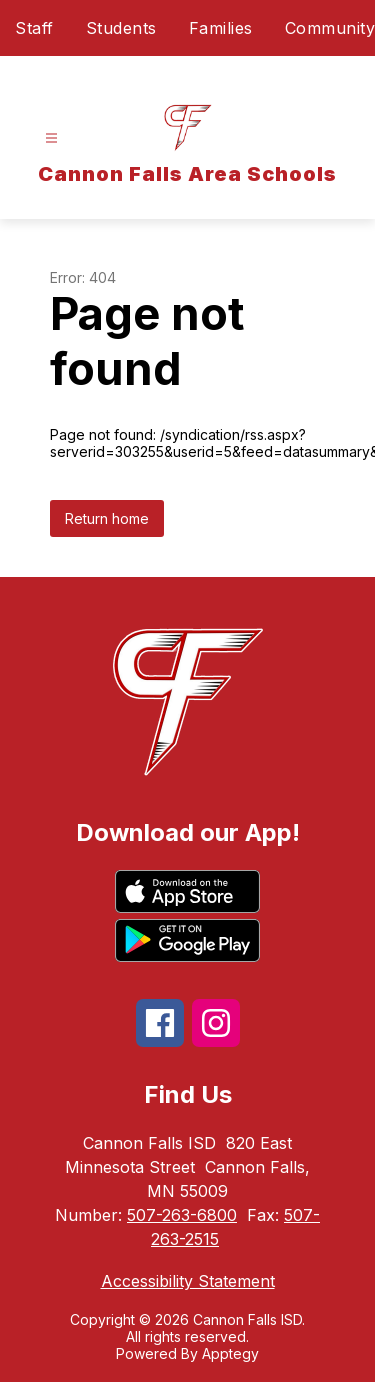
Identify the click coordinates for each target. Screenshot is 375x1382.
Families (221, 28)
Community (330, 28)
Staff (34, 28)
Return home (107, 518)
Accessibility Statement (188, 1281)
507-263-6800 (182, 1215)
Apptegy (230, 1353)
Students (121, 28)
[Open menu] (51, 138)
